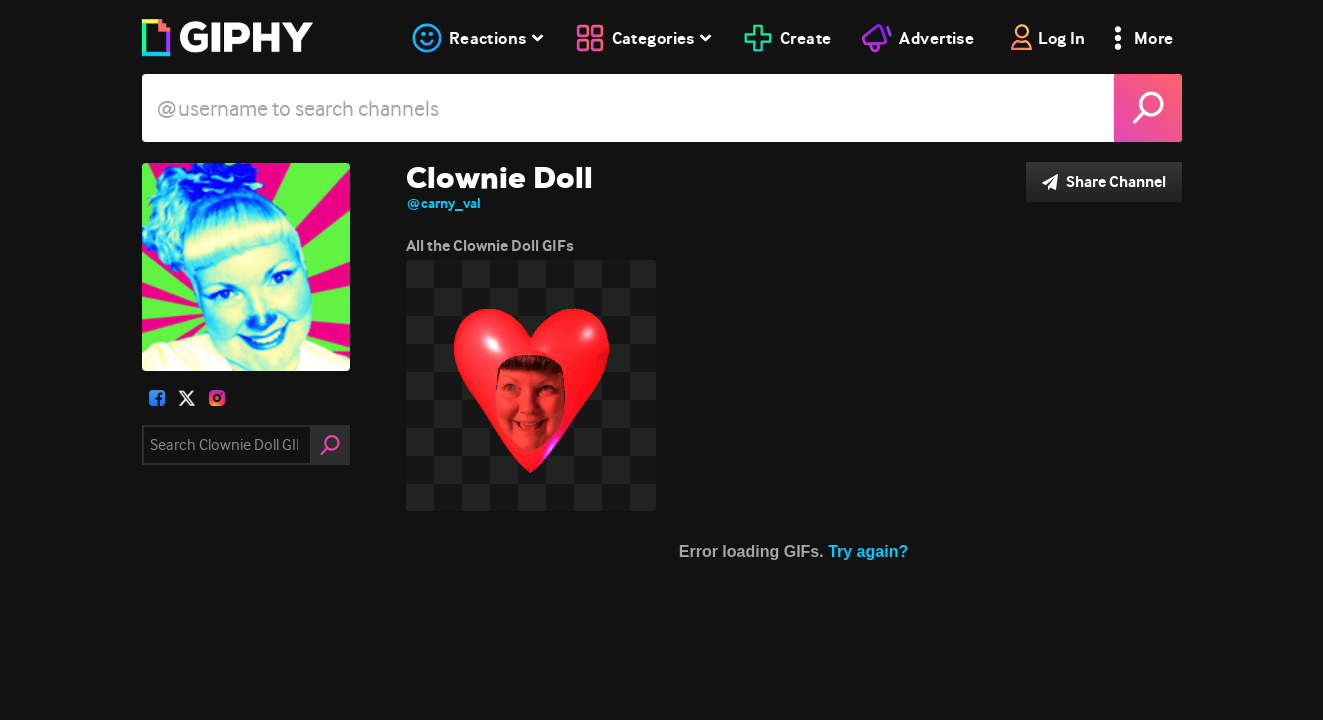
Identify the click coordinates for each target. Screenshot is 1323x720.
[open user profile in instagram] (217, 398)
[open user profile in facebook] (157, 398)
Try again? (868, 551)
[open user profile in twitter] (187, 398)
